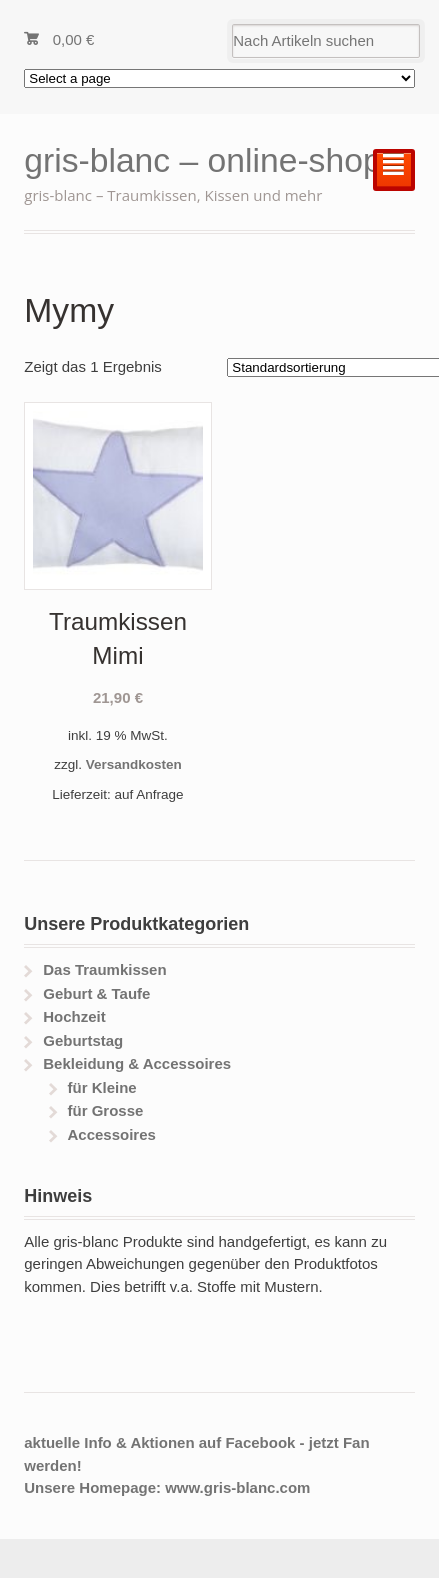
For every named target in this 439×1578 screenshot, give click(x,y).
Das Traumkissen (104, 969)
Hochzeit (74, 1016)
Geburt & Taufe (96, 993)
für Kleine (101, 1087)
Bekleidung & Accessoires (137, 1063)
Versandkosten (134, 764)
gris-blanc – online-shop (202, 160)
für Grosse (105, 1110)
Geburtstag (83, 1040)
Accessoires (111, 1134)
